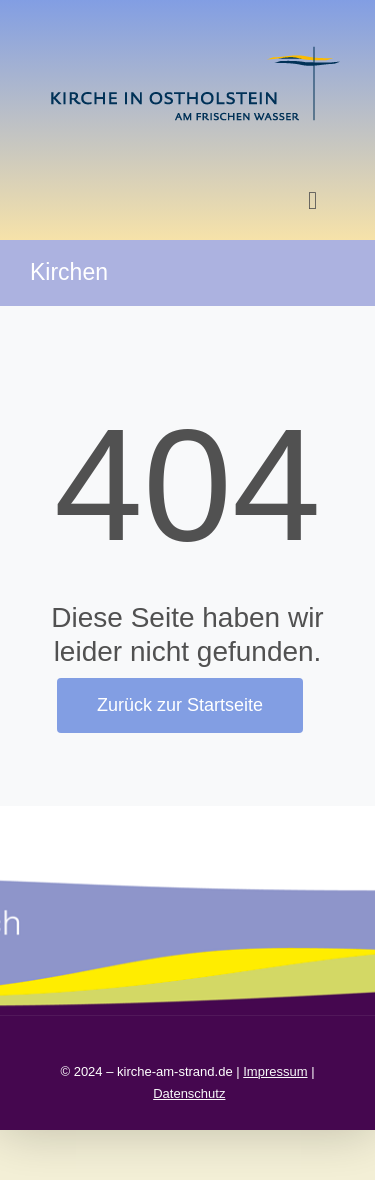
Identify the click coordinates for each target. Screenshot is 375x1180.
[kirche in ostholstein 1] (195, 48)
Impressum (275, 1071)
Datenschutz (189, 1093)
